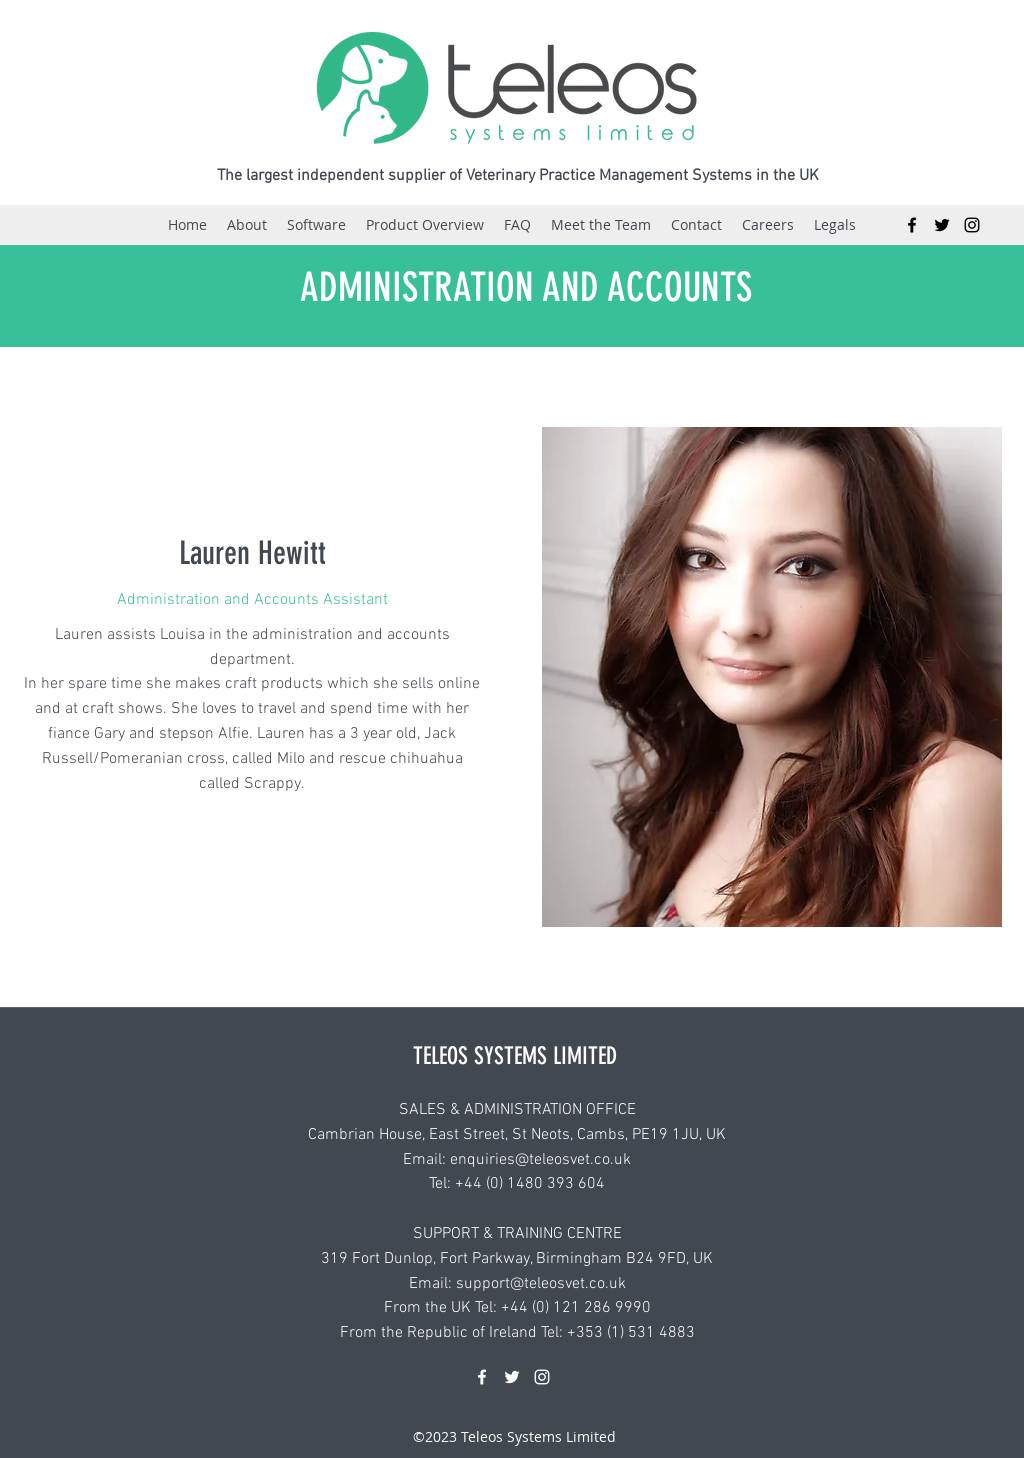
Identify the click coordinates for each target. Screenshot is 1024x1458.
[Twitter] (942, 225)
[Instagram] (972, 225)
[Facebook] (912, 225)
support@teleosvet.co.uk (541, 1284)
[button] (601, 225)
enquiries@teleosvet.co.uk (540, 1160)
